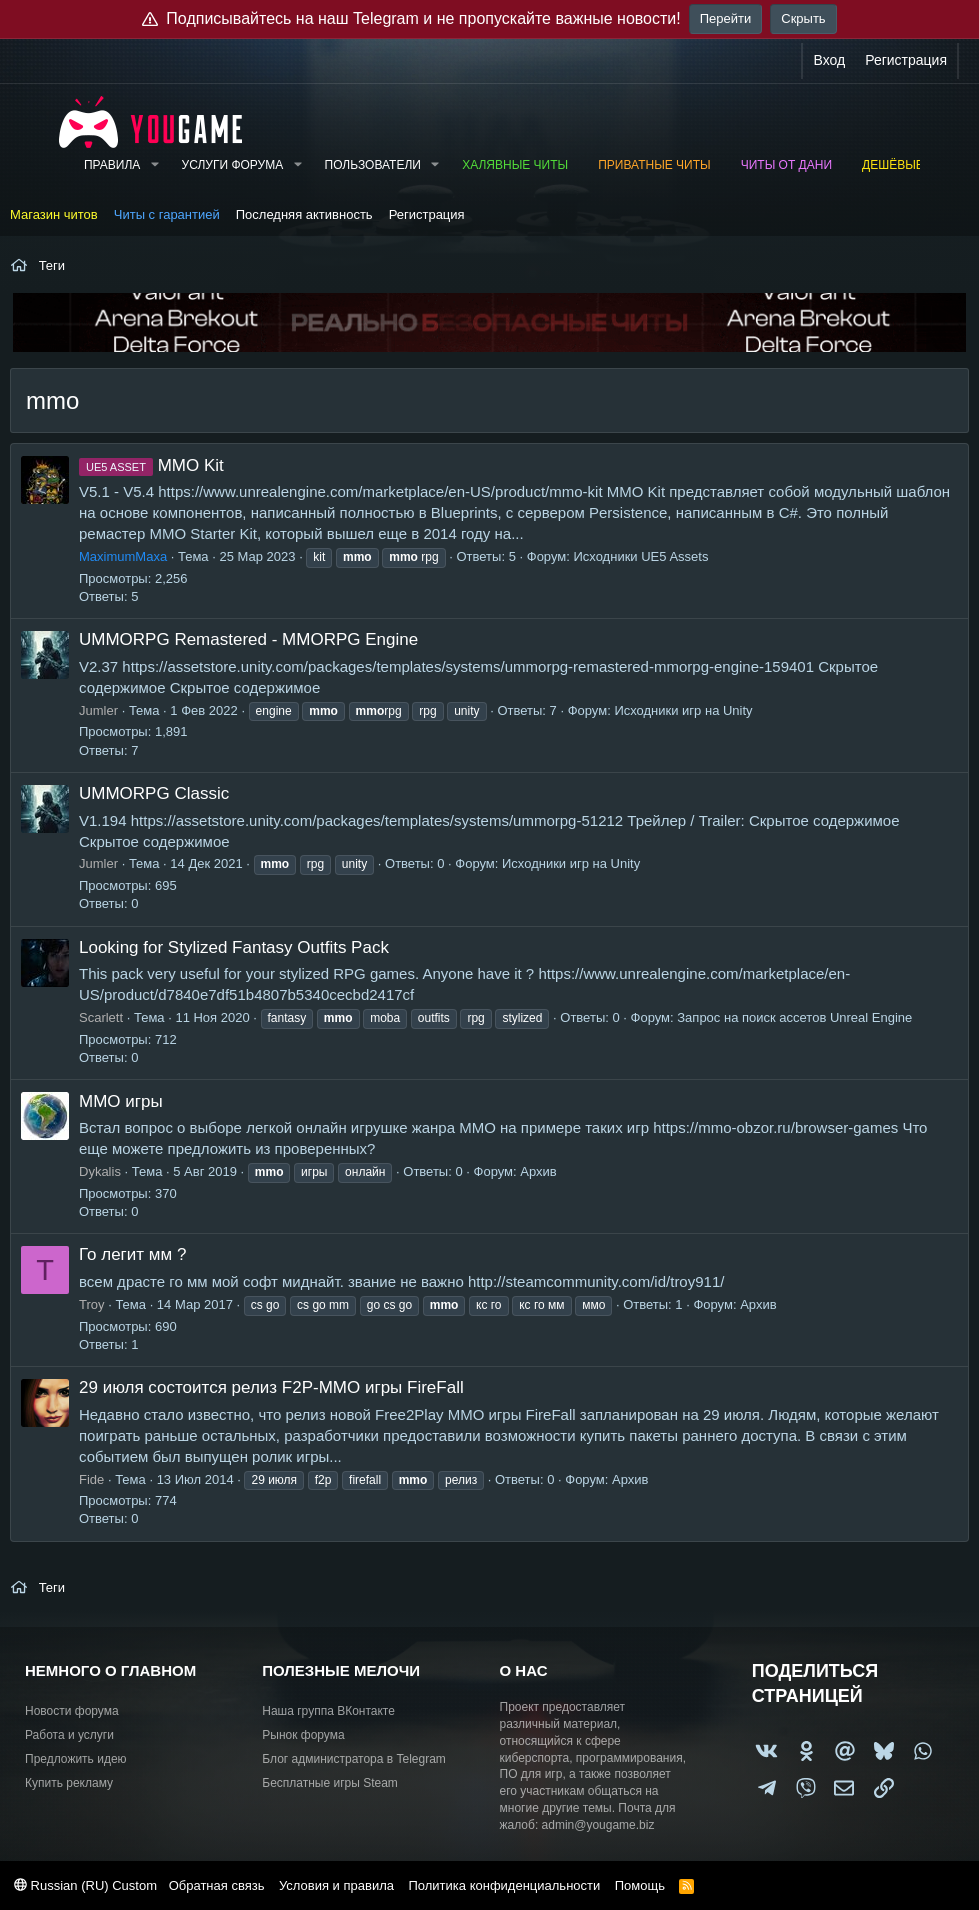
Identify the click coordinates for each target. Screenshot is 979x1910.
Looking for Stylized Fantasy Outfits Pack (234, 947)
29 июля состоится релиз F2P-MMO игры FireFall (271, 1387)
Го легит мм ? (132, 1254)
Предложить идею (76, 1759)
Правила (112, 165)
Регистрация (427, 214)
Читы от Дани (786, 165)
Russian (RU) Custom (85, 1885)
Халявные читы (515, 165)
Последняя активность (304, 214)
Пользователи (373, 165)
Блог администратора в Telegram (354, 1759)
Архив (538, 1171)
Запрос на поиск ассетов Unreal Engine (794, 1017)
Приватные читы (654, 165)
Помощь (640, 1885)
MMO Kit (151, 465)
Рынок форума (303, 1735)
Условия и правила (336, 1885)
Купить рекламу (69, 1783)
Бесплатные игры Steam (330, 1783)
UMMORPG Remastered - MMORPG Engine (248, 639)
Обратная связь (217, 1885)
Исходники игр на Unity (683, 710)
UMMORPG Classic (154, 793)
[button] (154, 165)
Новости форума (72, 1711)
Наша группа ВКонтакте (328, 1711)
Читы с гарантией (167, 214)
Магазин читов (54, 214)
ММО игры (121, 1101)
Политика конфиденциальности (504, 1885)
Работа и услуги (69, 1735)
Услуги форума (233, 165)
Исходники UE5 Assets (640, 556)
